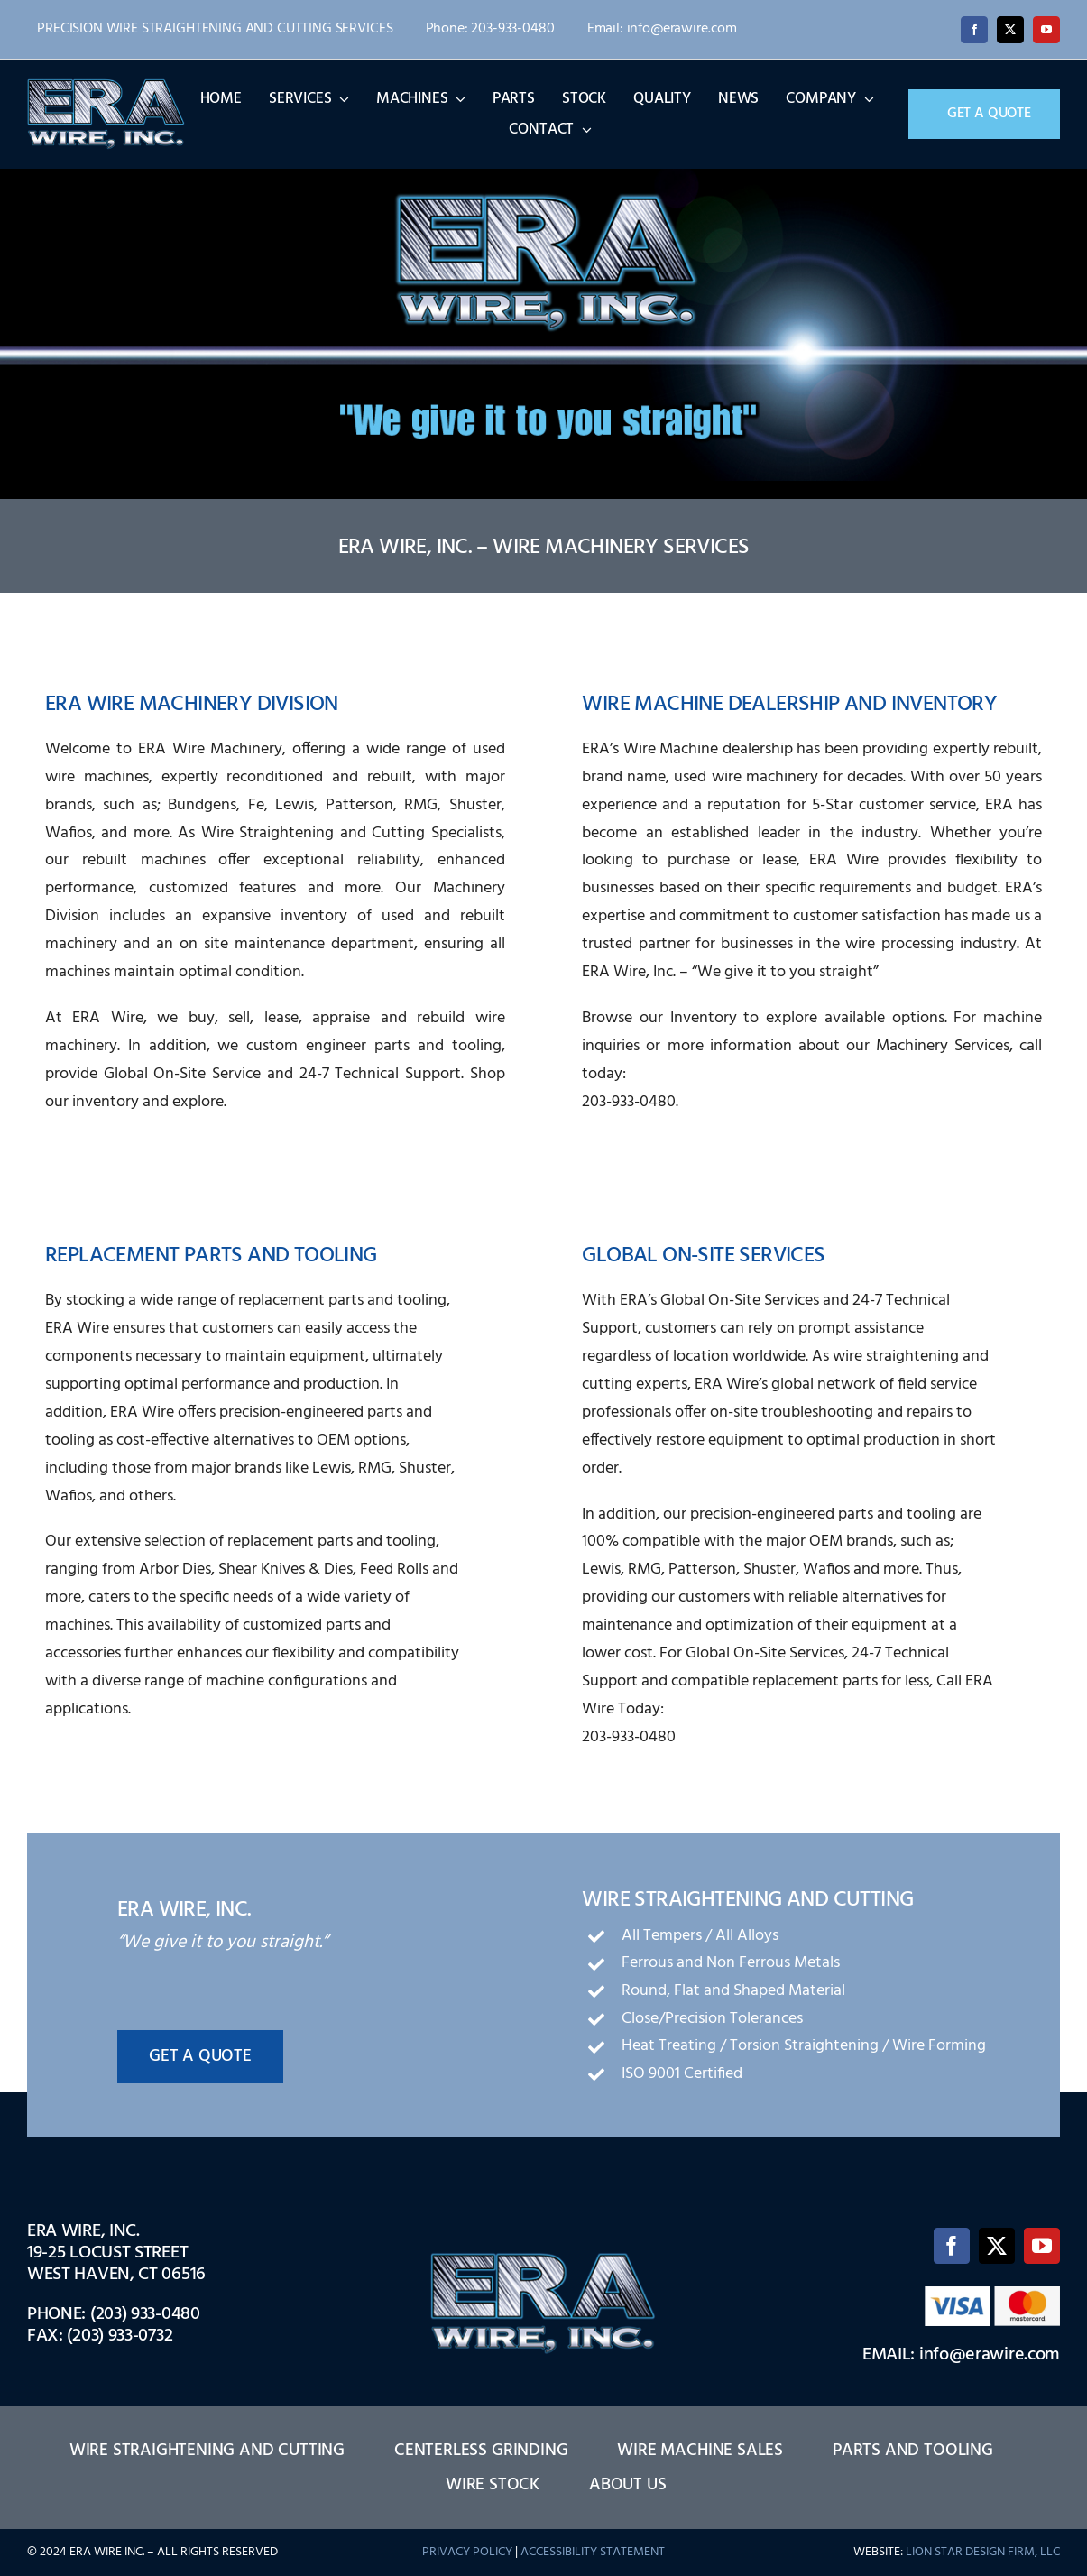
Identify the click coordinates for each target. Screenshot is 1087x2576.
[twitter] (1010, 29)
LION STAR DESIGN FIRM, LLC (983, 2552)
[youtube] (1046, 29)
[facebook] (974, 29)
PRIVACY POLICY (467, 2552)
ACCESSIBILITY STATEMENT (592, 2552)
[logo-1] (106, 85)
